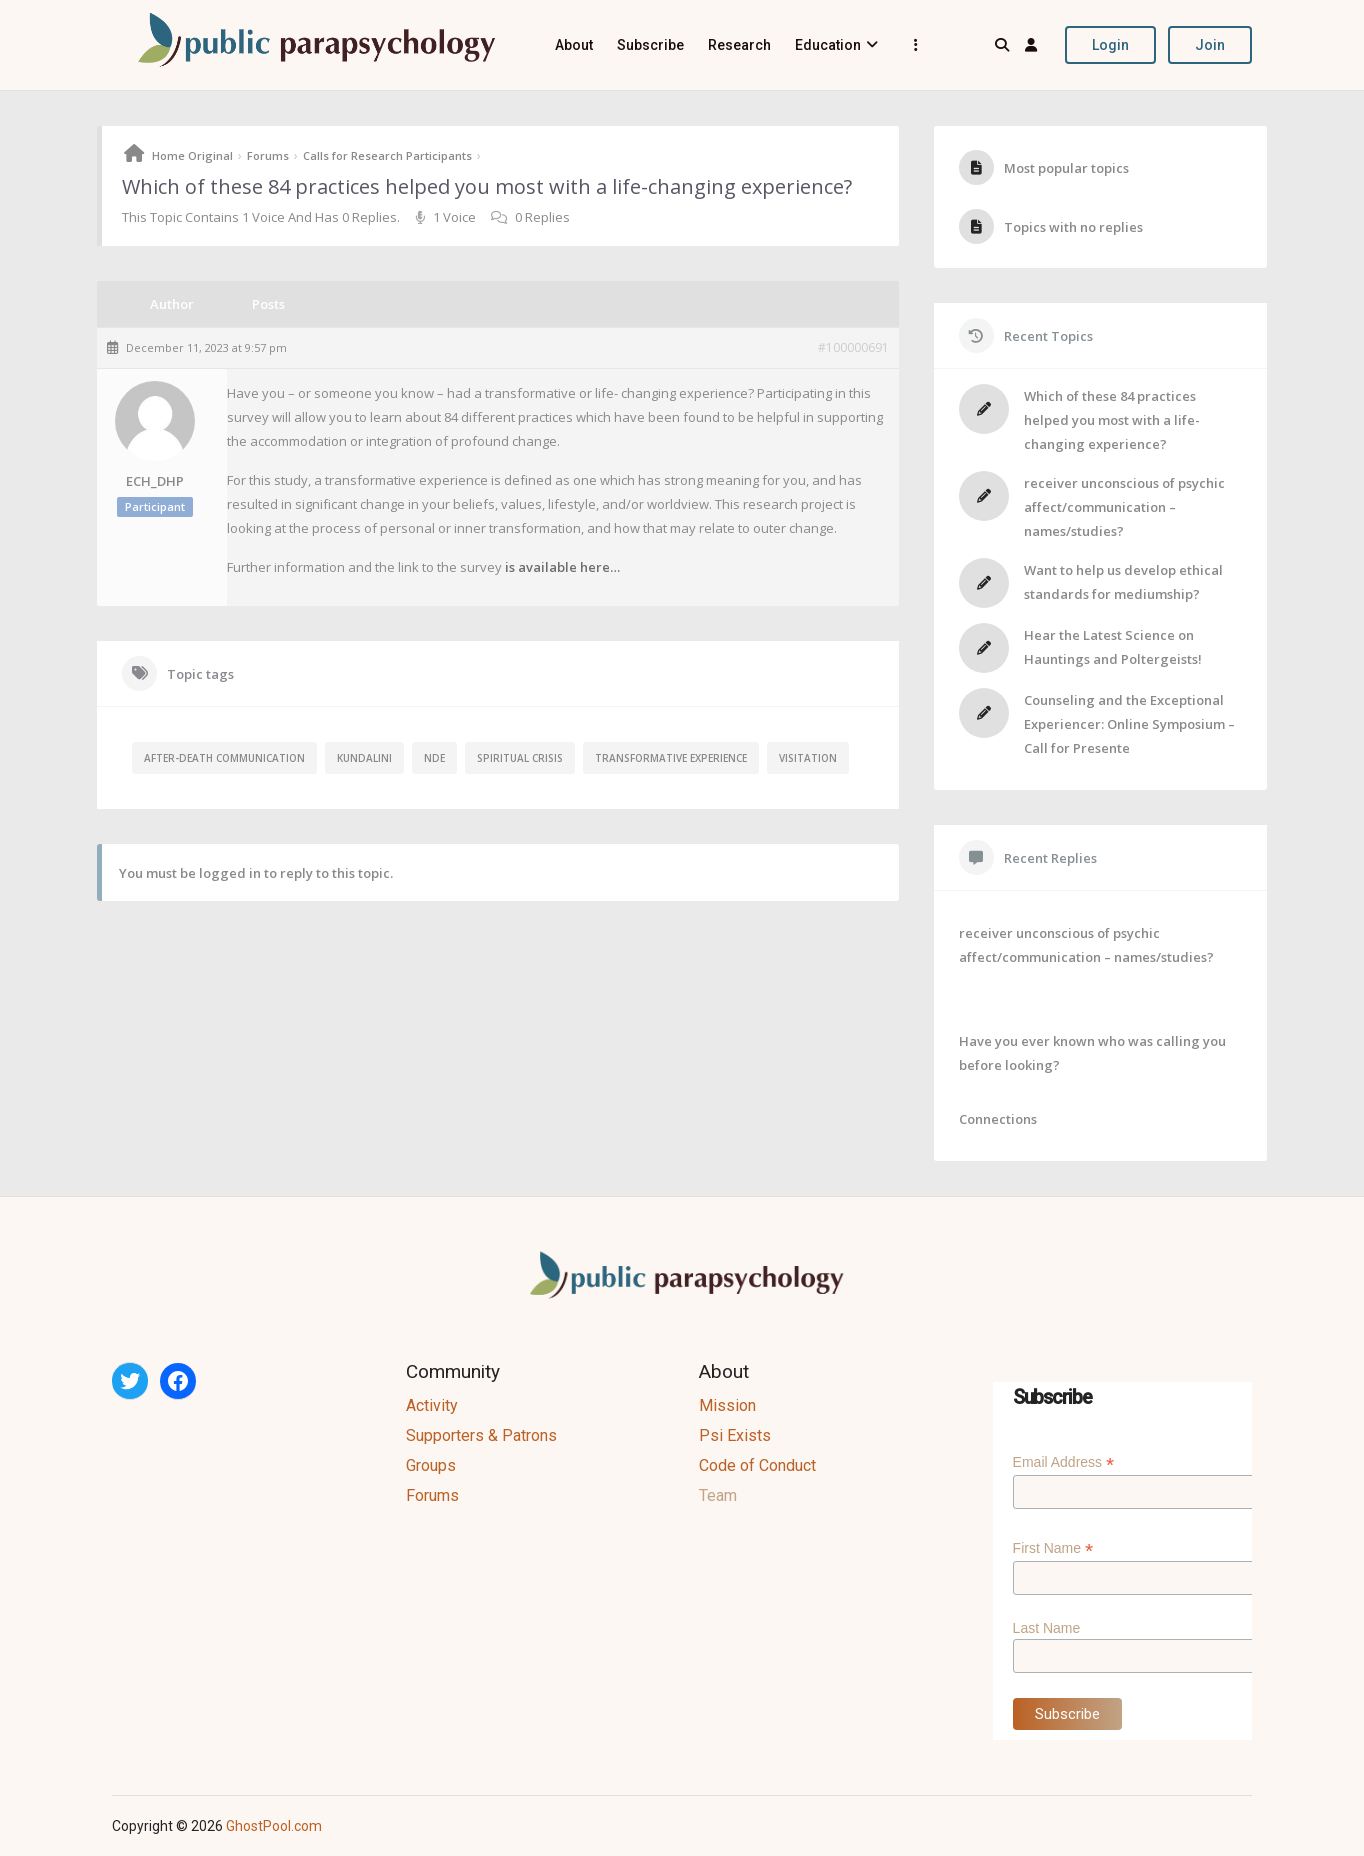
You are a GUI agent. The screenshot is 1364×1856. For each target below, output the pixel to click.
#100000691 (853, 348)
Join (1210, 45)
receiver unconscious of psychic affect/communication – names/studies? (1124, 507)
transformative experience (671, 758)
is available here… (562, 567)
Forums (268, 155)
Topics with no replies (1073, 227)
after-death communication (224, 758)
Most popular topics (1066, 168)
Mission (727, 1405)
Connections (998, 1119)
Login (1110, 45)
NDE (434, 758)
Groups (431, 1465)
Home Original (192, 155)
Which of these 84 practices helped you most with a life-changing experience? (1112, 420)
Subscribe (650, 45)
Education (828, 45)
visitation (808, 758)
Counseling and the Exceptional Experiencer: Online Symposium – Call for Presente (1129, 724)
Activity (432, 1405)
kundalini (364, 758)
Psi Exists (735, 1435)
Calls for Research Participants (387, 155)
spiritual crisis (520, 758)
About (574, 45)
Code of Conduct (757, 1465)
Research (739, 45)
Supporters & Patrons (481, 1435)
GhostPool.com (274, 1826)
